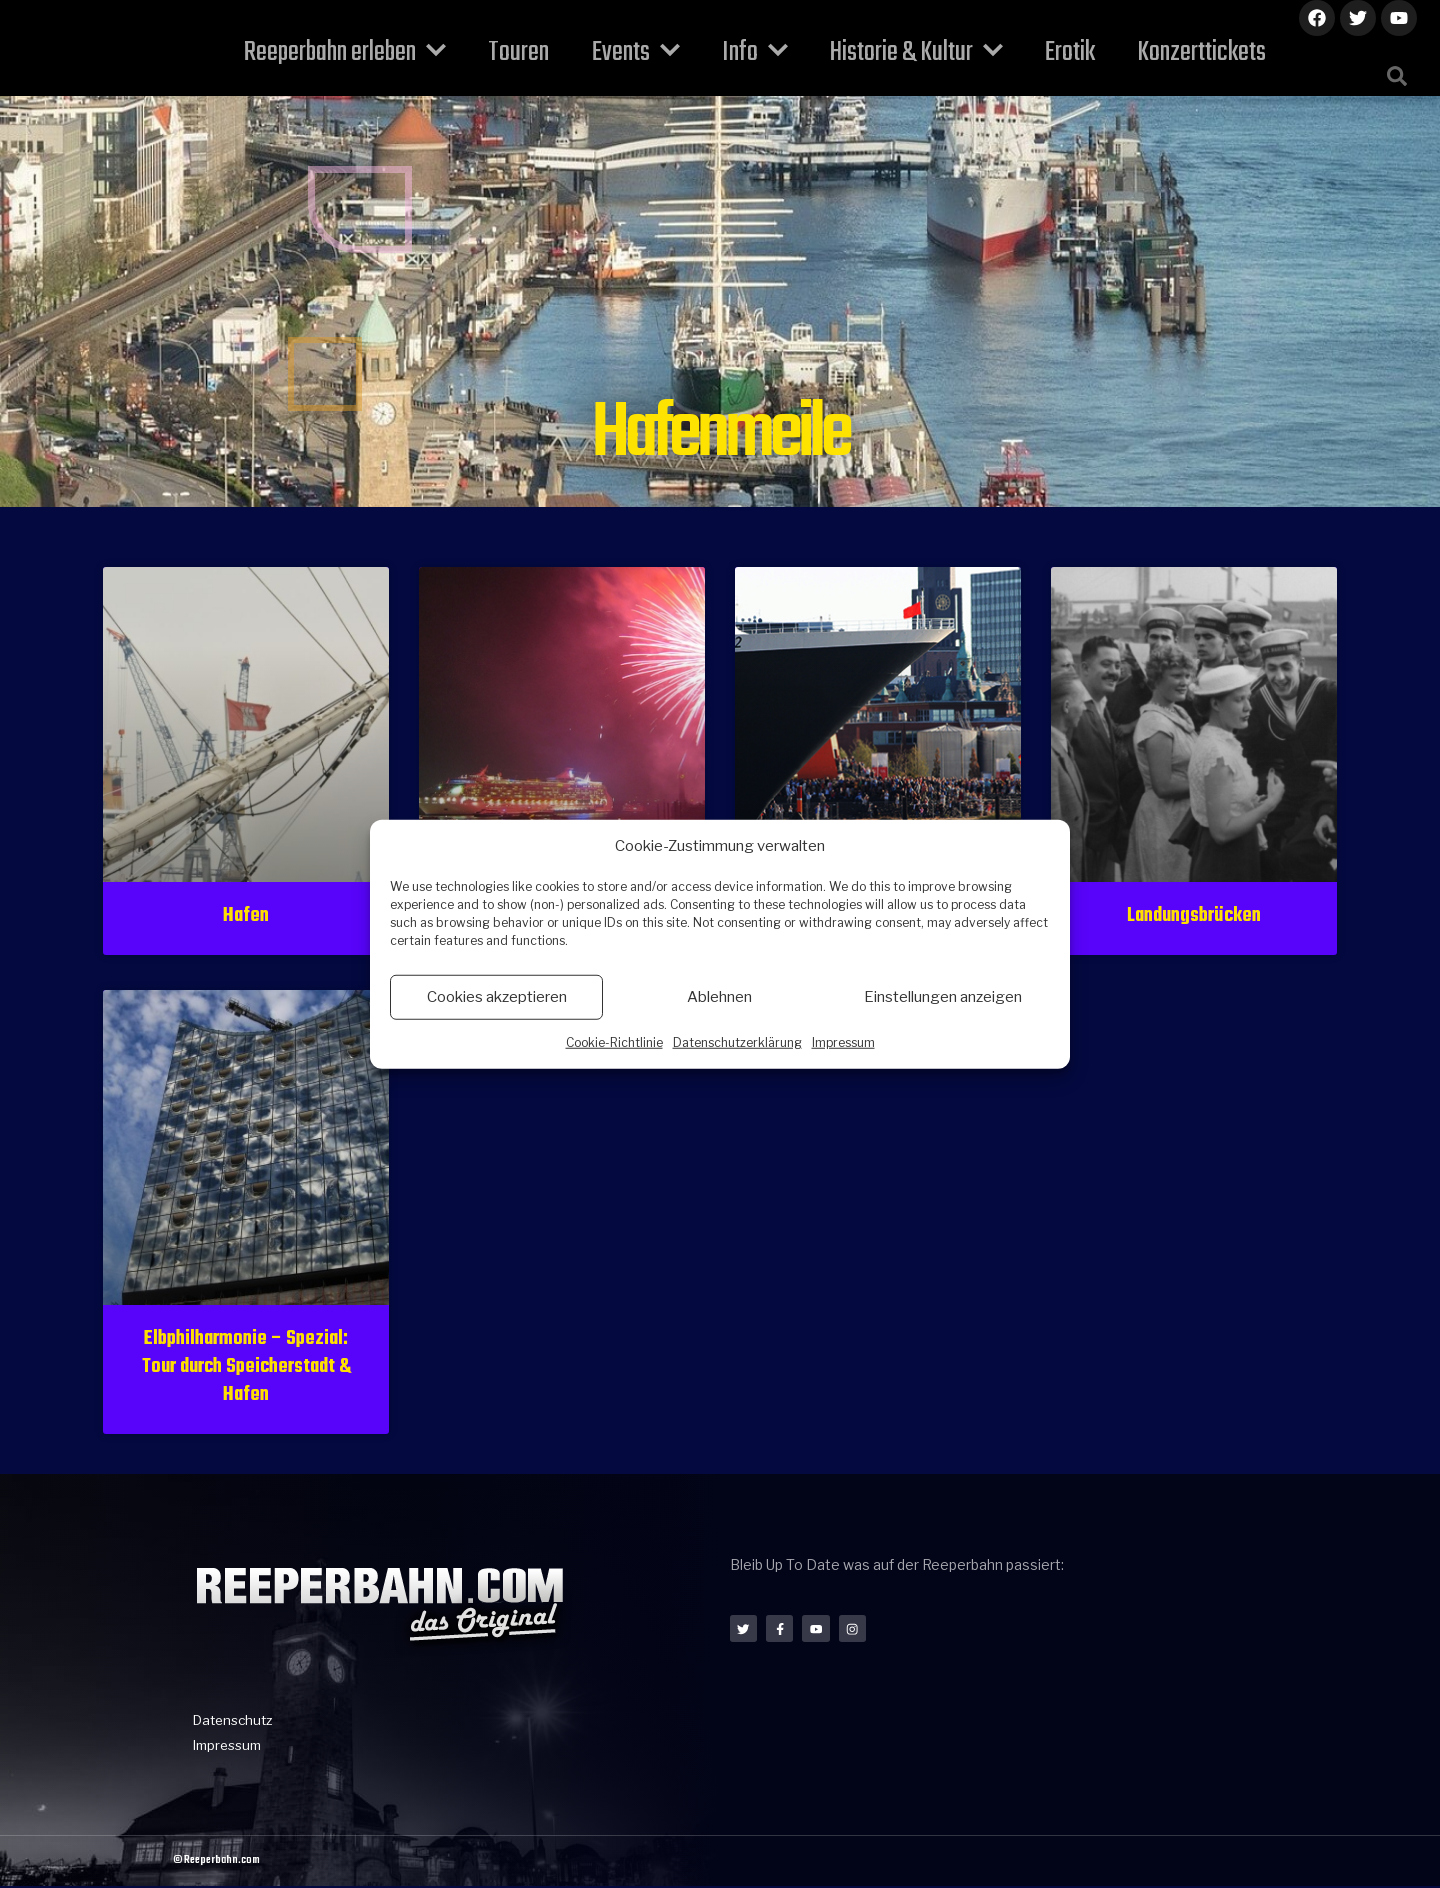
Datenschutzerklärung (737, 1041)
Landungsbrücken (1194, 916)
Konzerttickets (1159, 52)
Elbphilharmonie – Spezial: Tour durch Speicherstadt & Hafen (245, 1367)
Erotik (1040, 52)
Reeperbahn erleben (376, 52)
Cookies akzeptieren (497, 997)
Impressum (843, 1041)
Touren (537, 52)
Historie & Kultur (898, 52)
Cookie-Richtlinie (614, 1041)
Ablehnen (719, 997)
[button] (1397, 76)
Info (749, 52)
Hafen (246, 916)
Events (642, 52)
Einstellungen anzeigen (943, 997)
